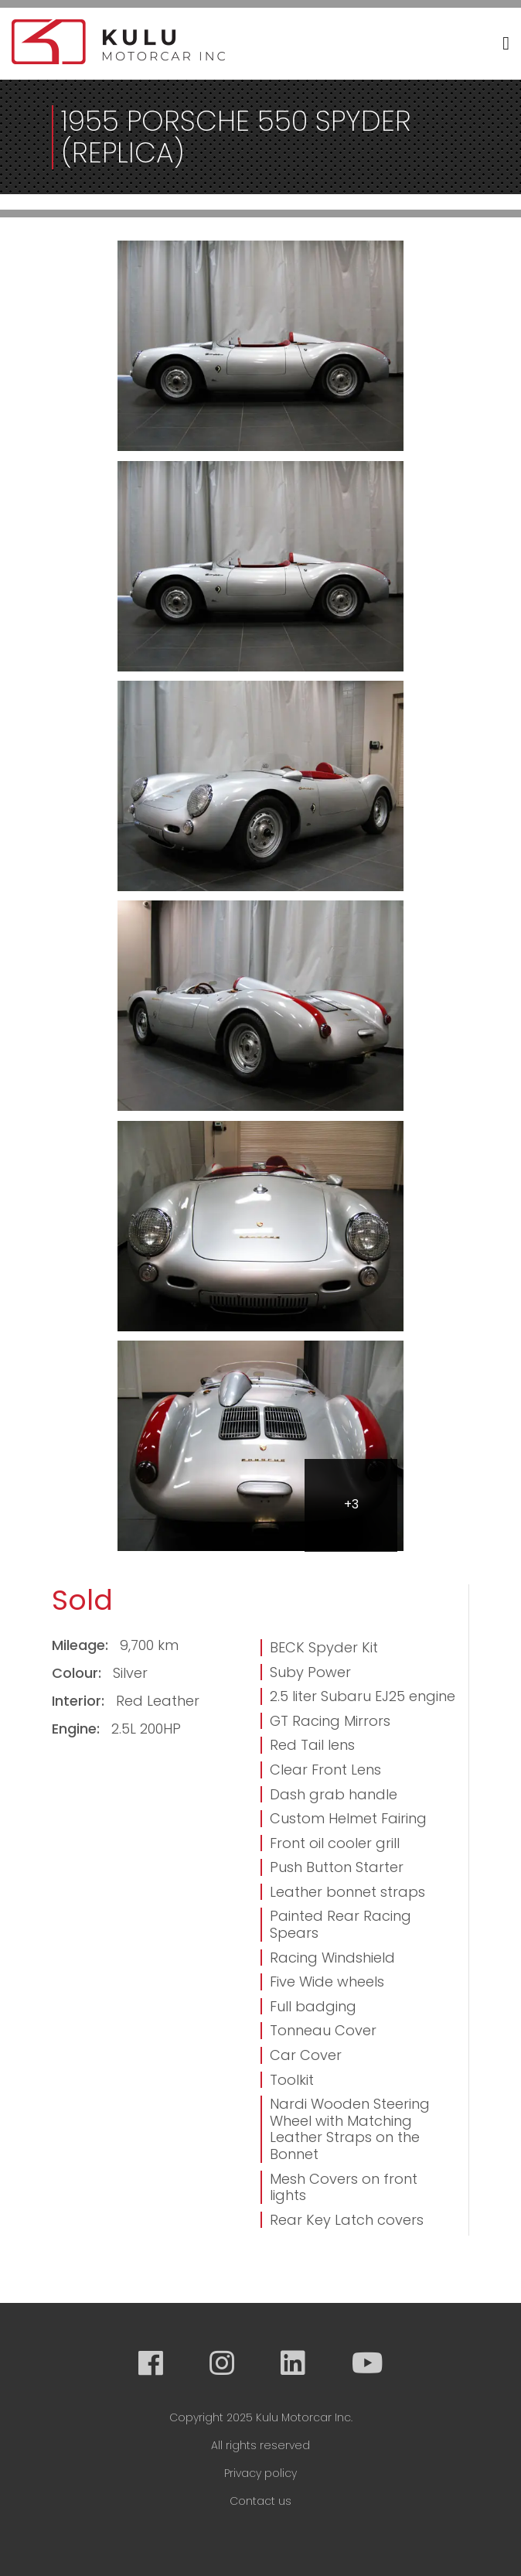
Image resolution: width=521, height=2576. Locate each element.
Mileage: (82, 1645)
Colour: (78, 1673)
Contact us (260, 2501)
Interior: (80, 1700)
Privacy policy (260, 2473)
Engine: (78, 1728)
